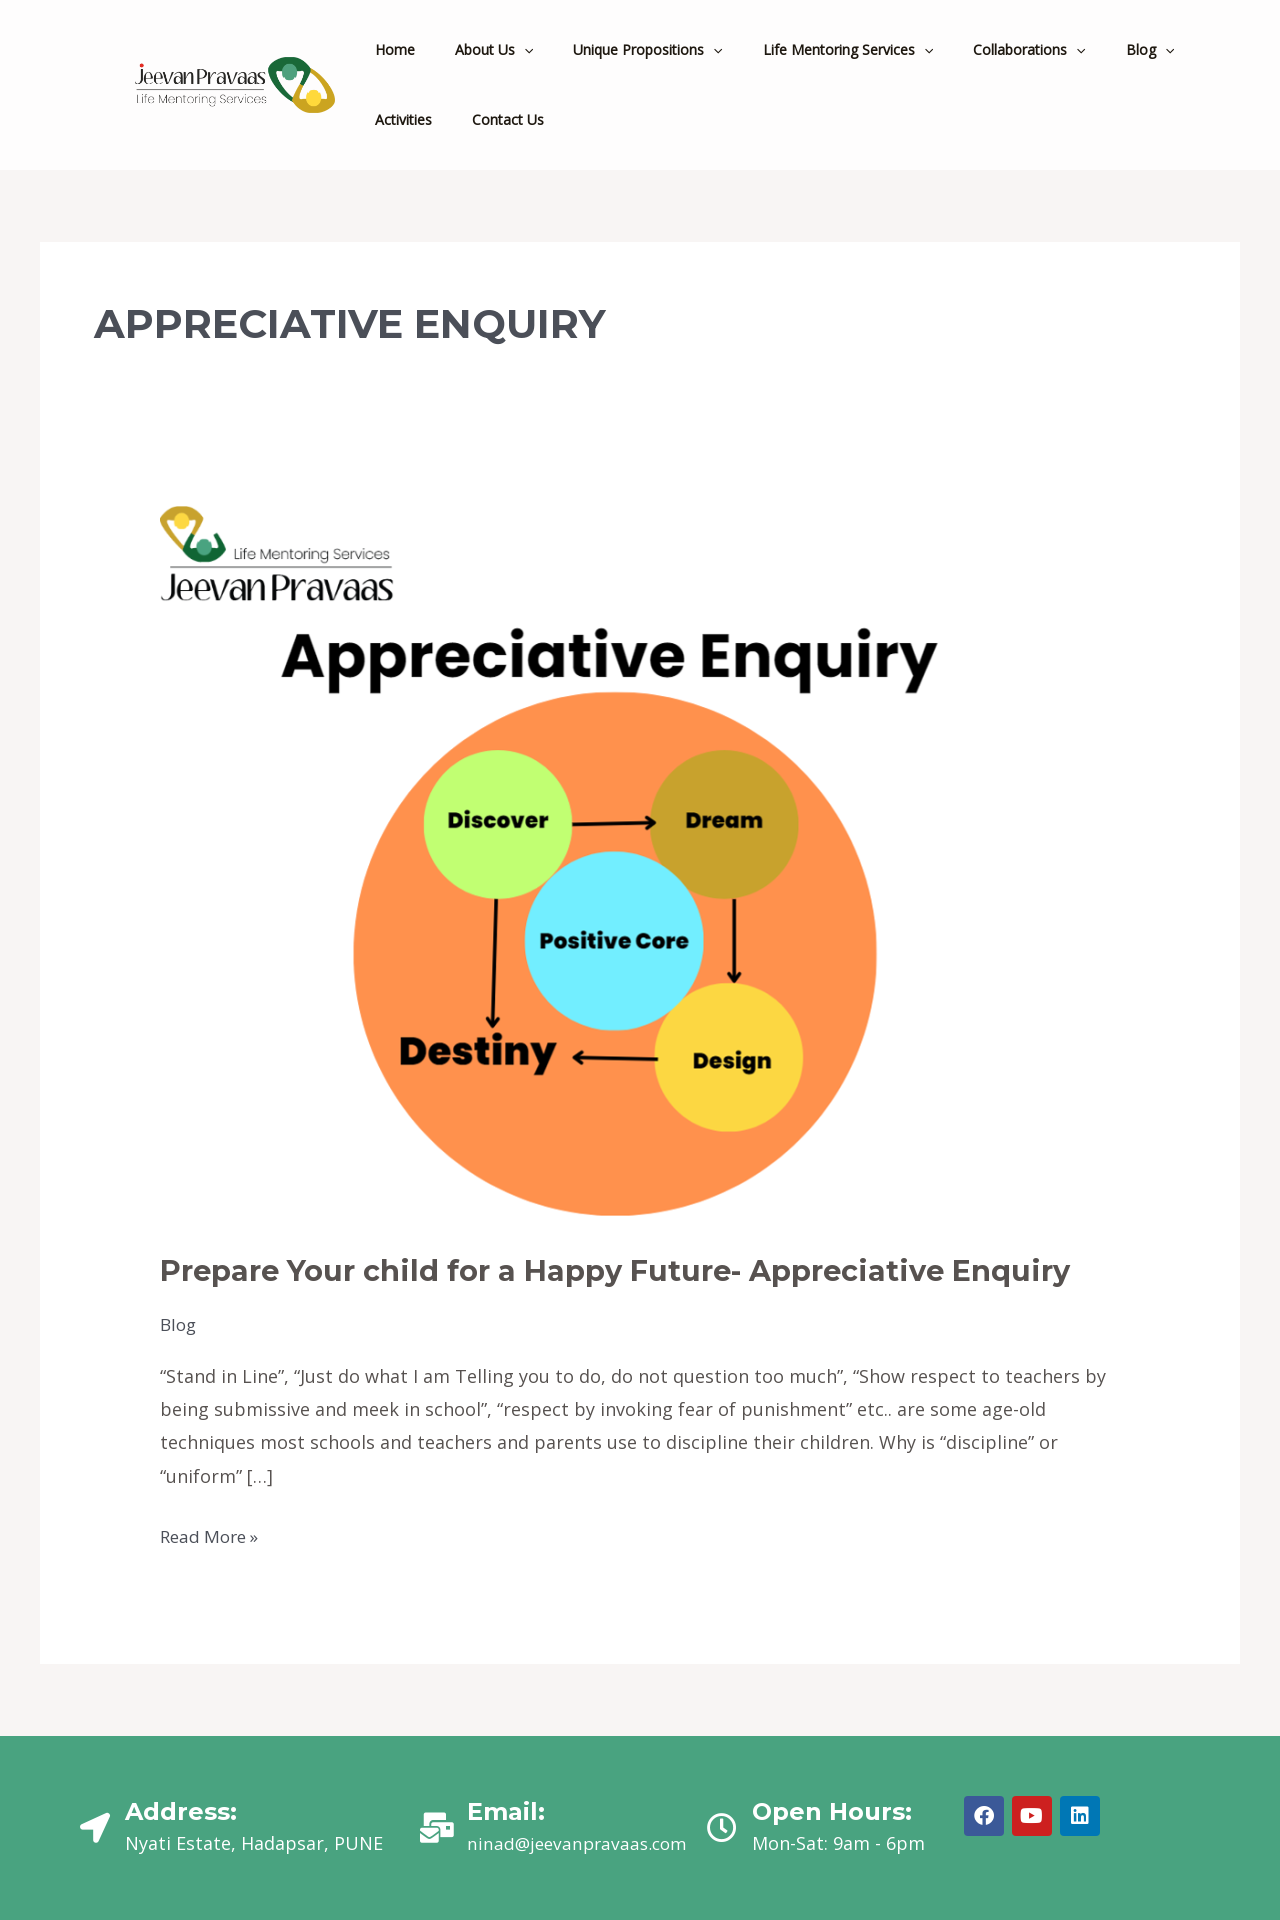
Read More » (213, 1533)
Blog (179, 1324)
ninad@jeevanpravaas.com (581, 1842)
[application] (506, 50)
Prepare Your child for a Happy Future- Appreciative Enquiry (634, 1270)
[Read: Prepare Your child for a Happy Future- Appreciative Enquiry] (589, 864)
